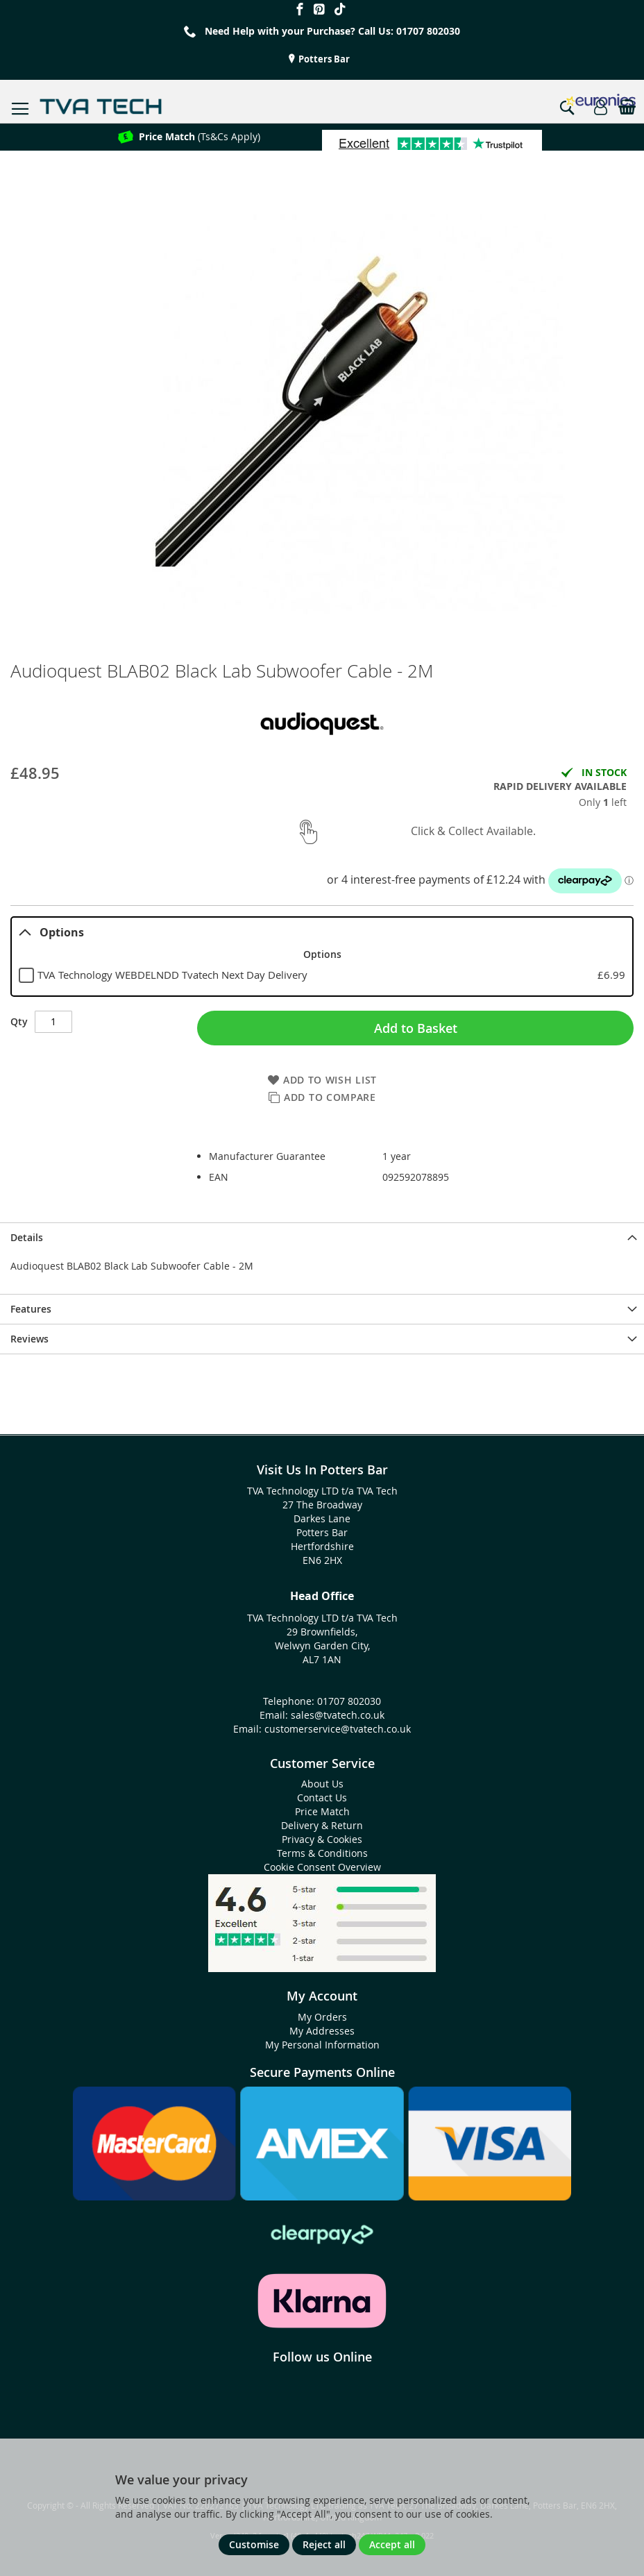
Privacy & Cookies (322, 1839)
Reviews (29, 1338)
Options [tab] (51, 932)
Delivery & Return (322, 1825)
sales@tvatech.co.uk (337, 1714)
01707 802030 (349, 1701)
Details (26, 1237)
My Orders (322, 2016)
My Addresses (322, 2030)
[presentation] (322, 1237)
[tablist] (322, 956)
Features (30, 1308)
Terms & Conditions (322, 1853)
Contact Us (322, 1797)
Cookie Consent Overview (322, 1867)
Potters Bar (323, 59)
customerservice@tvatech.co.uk (337, 1728)
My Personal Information (322, 2044)
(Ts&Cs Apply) (199, 136)
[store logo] (100, 106)
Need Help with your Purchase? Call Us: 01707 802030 (332, 30)
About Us (322, 1783)
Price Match (322, 1811)
